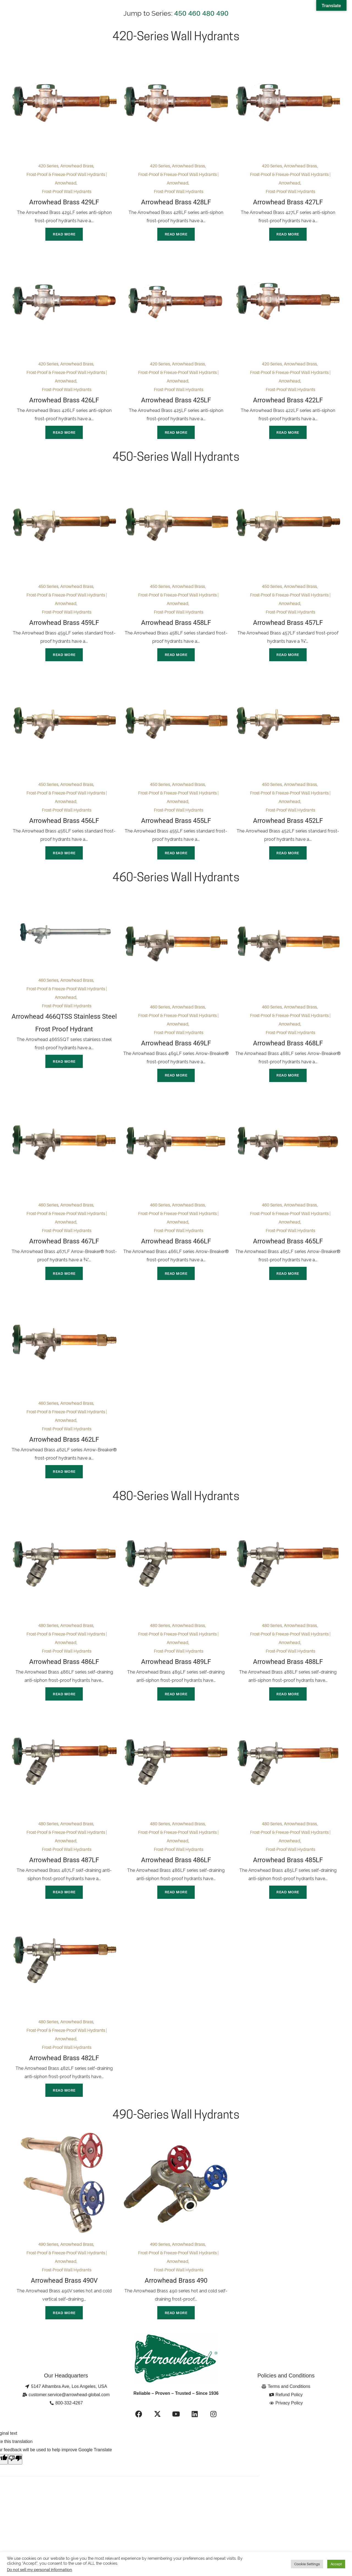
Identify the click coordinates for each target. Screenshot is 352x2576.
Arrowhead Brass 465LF (288, 1253)
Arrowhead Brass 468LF (288, 1052)
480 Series (48, 1642)
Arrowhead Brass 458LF (176, 627)
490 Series (48, 2268)
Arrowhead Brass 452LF (288, 828)
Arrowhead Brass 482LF (64, 2080)
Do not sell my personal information (39, 2569)
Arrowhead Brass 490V (64, 2304)
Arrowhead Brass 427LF (288, 202)
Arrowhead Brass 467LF (64, 1253)
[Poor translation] (15, 2485)
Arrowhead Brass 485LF (288, 1879)
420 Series (48, 166)
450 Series (48, 591)
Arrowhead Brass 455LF (176, 828)
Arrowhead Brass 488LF (288, 1678)
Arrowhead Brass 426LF (64, 402)
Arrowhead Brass (76, 166)
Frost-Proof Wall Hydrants (66, 191)
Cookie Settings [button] (307, 2564)
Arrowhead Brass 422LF (288, 402)
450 (180, 13)
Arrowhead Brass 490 (176, 2304)
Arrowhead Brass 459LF (64, 627)
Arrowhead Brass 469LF (176, 1052)
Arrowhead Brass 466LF (176, 1253)
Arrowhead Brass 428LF (176, 202)
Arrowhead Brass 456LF (64, 828)
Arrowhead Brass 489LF (176, 1678)
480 (208, 13)
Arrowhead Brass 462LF (64, 1454)
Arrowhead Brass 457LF (288, 627)
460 (194, 13)
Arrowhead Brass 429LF (64, 202)
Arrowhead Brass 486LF (64, 1678)
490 (222, 13)
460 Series (48, 990)
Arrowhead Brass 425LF (176, 402)
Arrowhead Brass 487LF (64, 1879)
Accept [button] (336, 2564)
